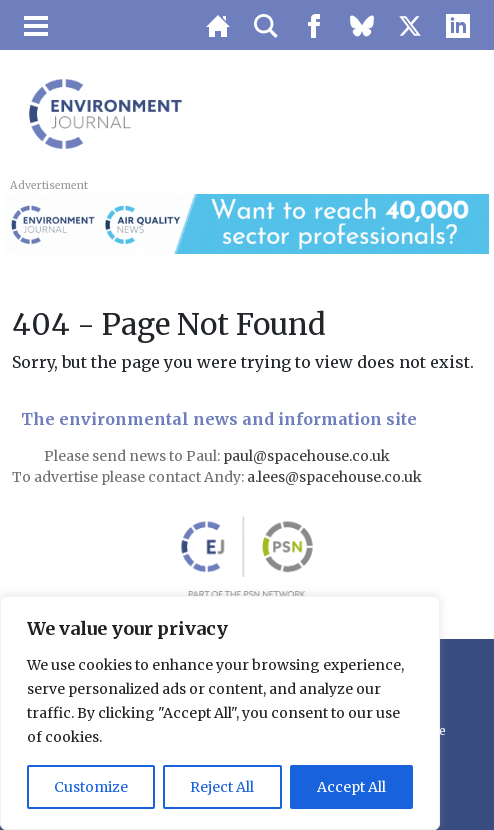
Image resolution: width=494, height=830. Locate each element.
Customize (91, 787)
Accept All (351, 787)
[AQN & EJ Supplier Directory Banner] (246, 222)
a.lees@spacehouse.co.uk (336, 477)
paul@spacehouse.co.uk (308, 456)
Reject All (222, 787)
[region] (220, 713)
